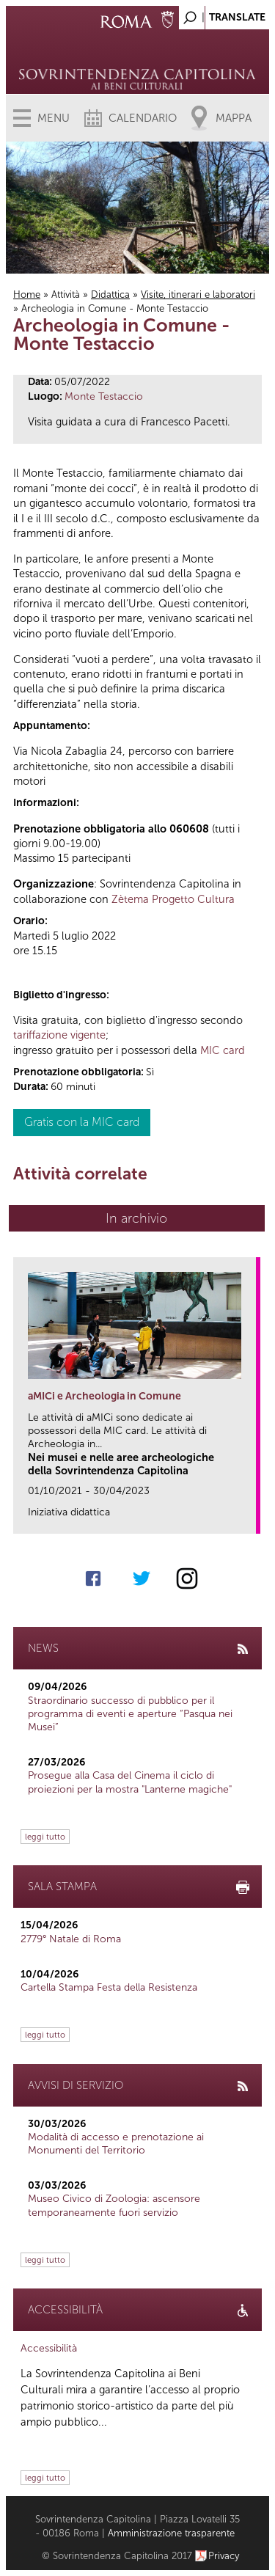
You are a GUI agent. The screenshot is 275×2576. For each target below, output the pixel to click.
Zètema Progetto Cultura (173, 899)
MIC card (222, 1050)
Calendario (143, 118)
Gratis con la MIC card (81, 1122)
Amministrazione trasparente (171, 2533)
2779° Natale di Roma (71, 1939)
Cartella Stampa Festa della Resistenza (109, 1987)
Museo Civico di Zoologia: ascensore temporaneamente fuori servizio (114, 2205)
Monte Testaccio (104, 396)
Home (26, 294)
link (249, 1518)
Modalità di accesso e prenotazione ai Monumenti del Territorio (116, 2143)
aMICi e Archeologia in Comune (104, 1396)
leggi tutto (45, 1837)
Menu (53, 118)
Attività (65, 294)
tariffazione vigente (59, 1035)
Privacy (224, 2555)
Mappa (234, 118)
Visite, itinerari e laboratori (198, 294)
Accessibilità (49, 2348)
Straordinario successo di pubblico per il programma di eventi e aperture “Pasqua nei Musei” (130, 1713)
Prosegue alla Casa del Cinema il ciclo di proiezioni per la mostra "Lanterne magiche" (130, 1782)
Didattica (110, 294)
